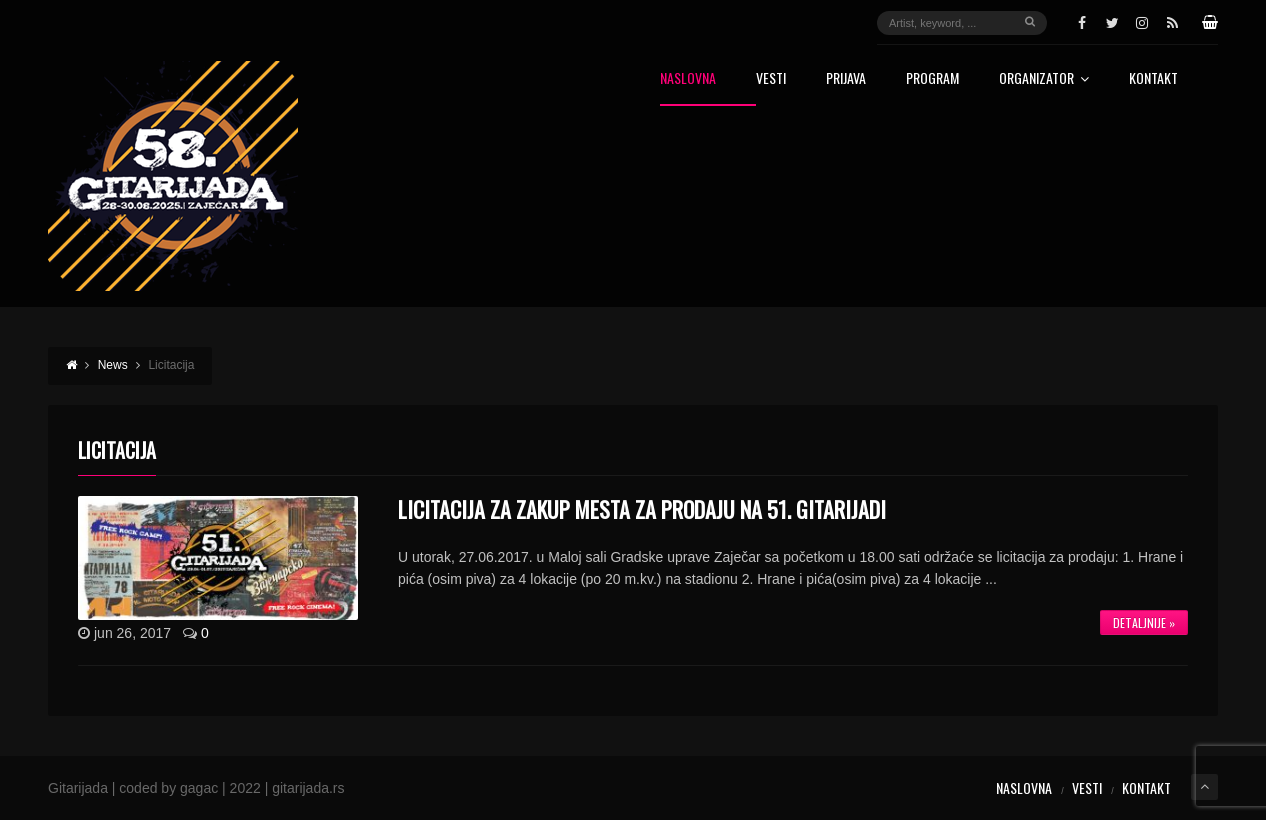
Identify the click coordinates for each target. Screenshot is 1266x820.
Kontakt (1153, 79)
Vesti (771, 79)
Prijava (846, 79)
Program (932, 79)
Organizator (1044, 79)
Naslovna (688, 79)
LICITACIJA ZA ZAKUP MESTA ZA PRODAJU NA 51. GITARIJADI (642, 509)
